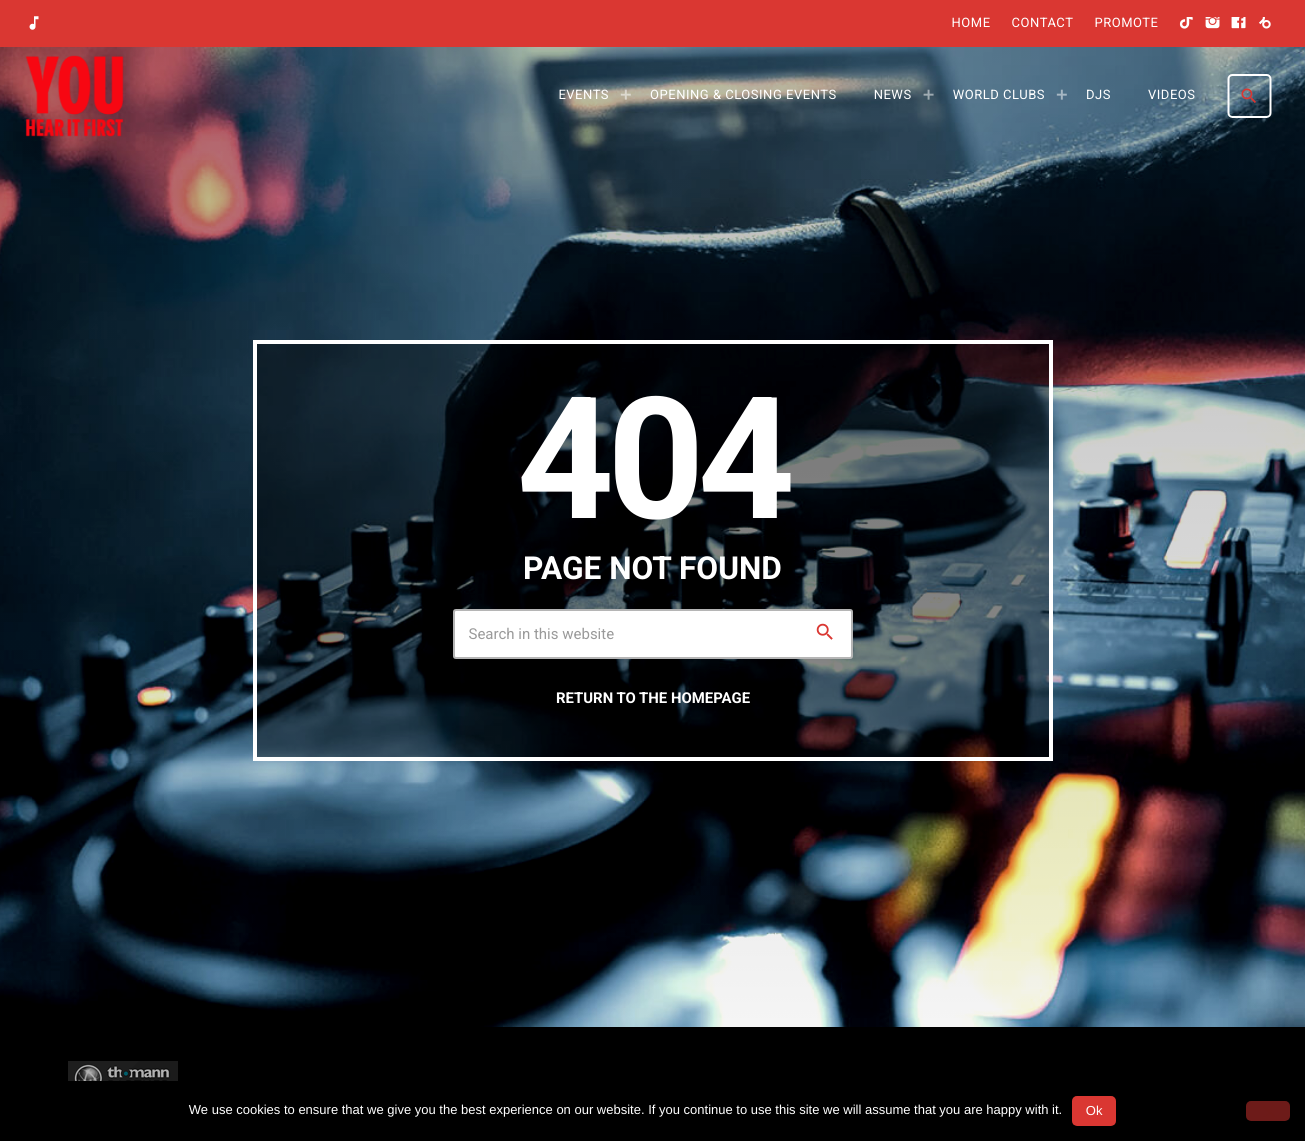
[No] (1268, 1111)
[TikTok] (1187, 24)
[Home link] (74, 96)
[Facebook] (1239, 24)
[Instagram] (1213, 24)
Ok (1094, 1110)
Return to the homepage (653, 698)
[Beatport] (1265, 24)
